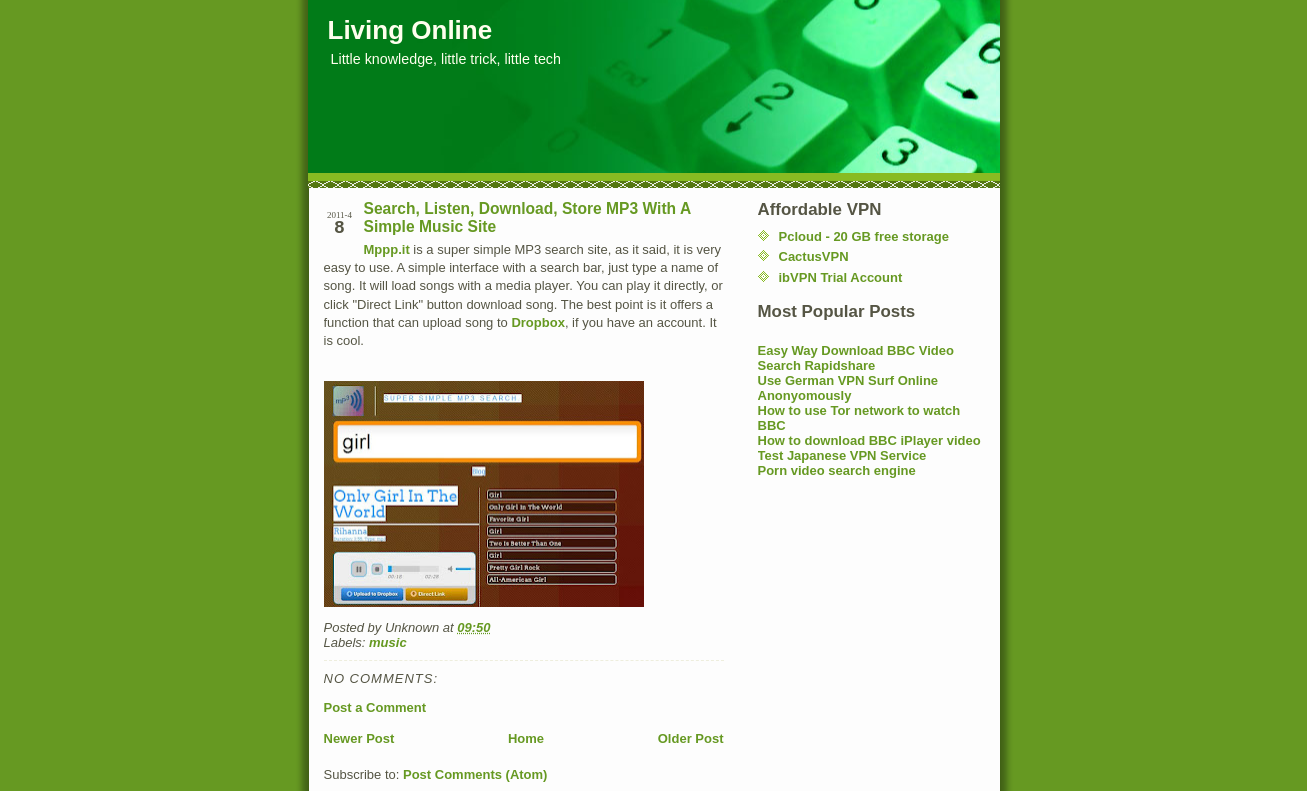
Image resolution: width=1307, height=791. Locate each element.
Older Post (691, 738)
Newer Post (359, 738)
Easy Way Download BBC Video (856, 350)
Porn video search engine (837, 470)
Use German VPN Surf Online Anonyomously (848, 388)
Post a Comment (375, 707)
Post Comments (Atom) (475, 774)
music (388, 642)
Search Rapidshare (817, 365)
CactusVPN (814, 256)
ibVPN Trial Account (841, 277)
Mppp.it (387, 249)
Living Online (410, 30)
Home (526, 738)
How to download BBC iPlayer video (869, 440)
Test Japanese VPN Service (842, 455)
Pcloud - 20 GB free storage (864, 236)
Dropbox (537, 322)
